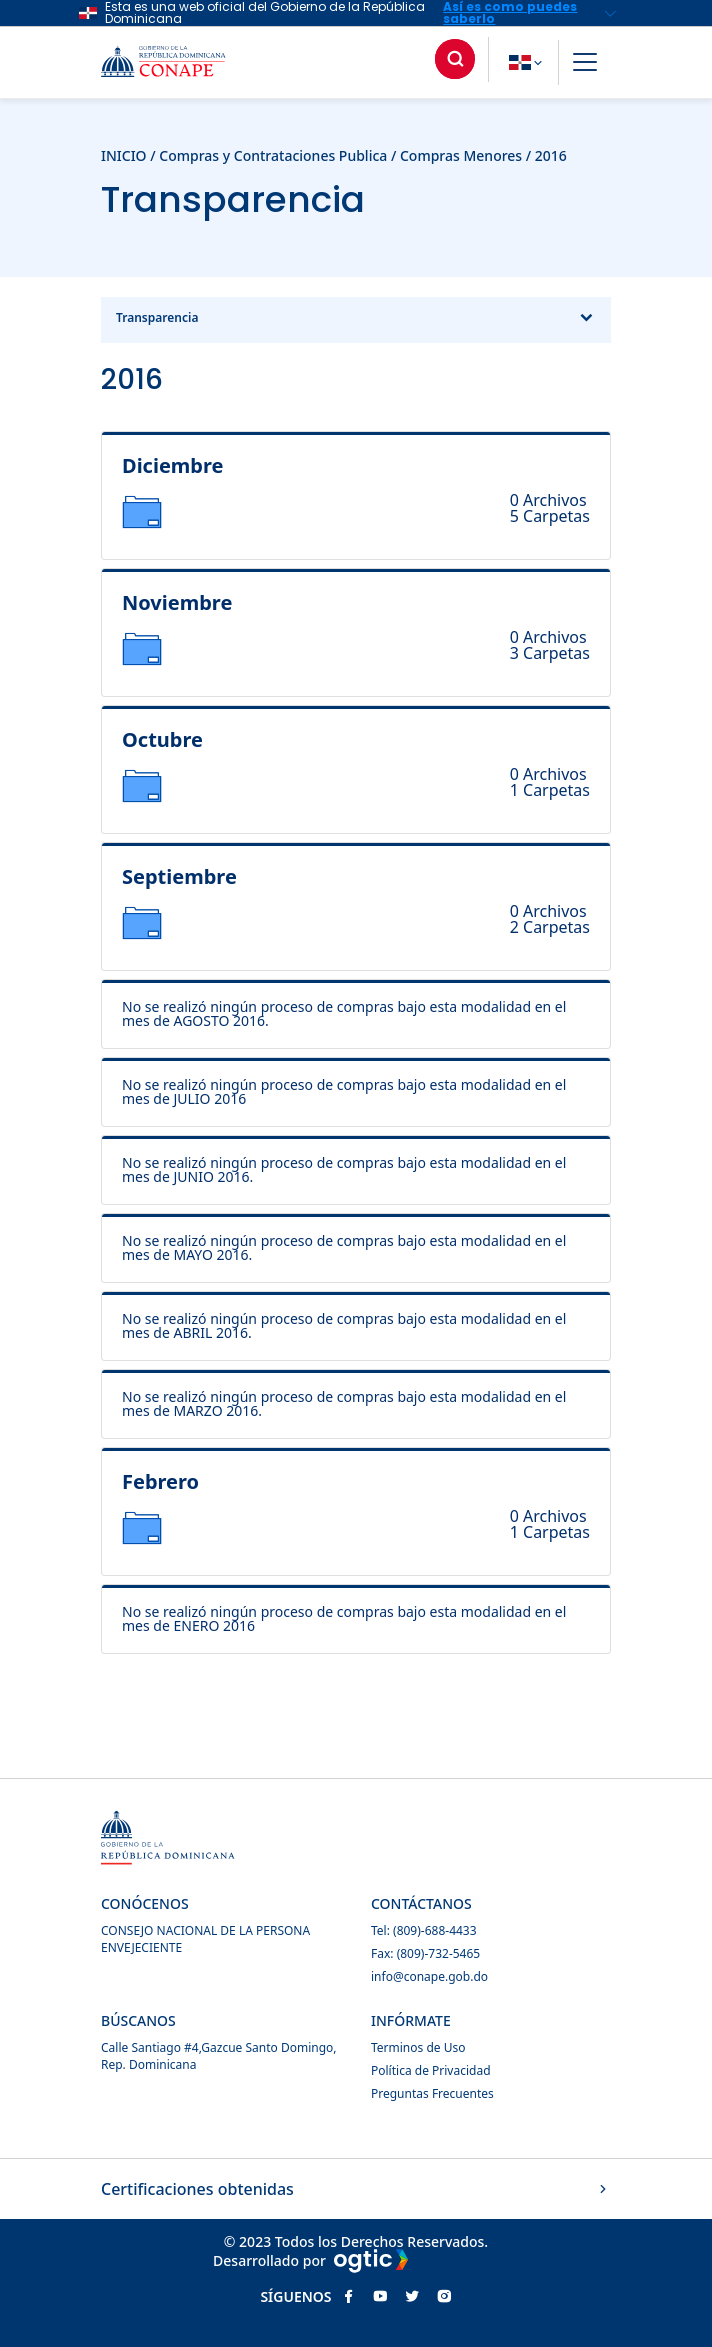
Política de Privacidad (431, 2070)
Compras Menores (461, 155)
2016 (551, 155)
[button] (585, 65)
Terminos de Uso (418, 2047)
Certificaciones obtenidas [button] (356, 2189)
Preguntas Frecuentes (432, 2093)
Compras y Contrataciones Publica (273, 155)
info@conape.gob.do (429, 1976)
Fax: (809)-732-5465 (425, 1953)
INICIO (124, 155)
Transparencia (356, 320)
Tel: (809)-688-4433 (424, 1930)
